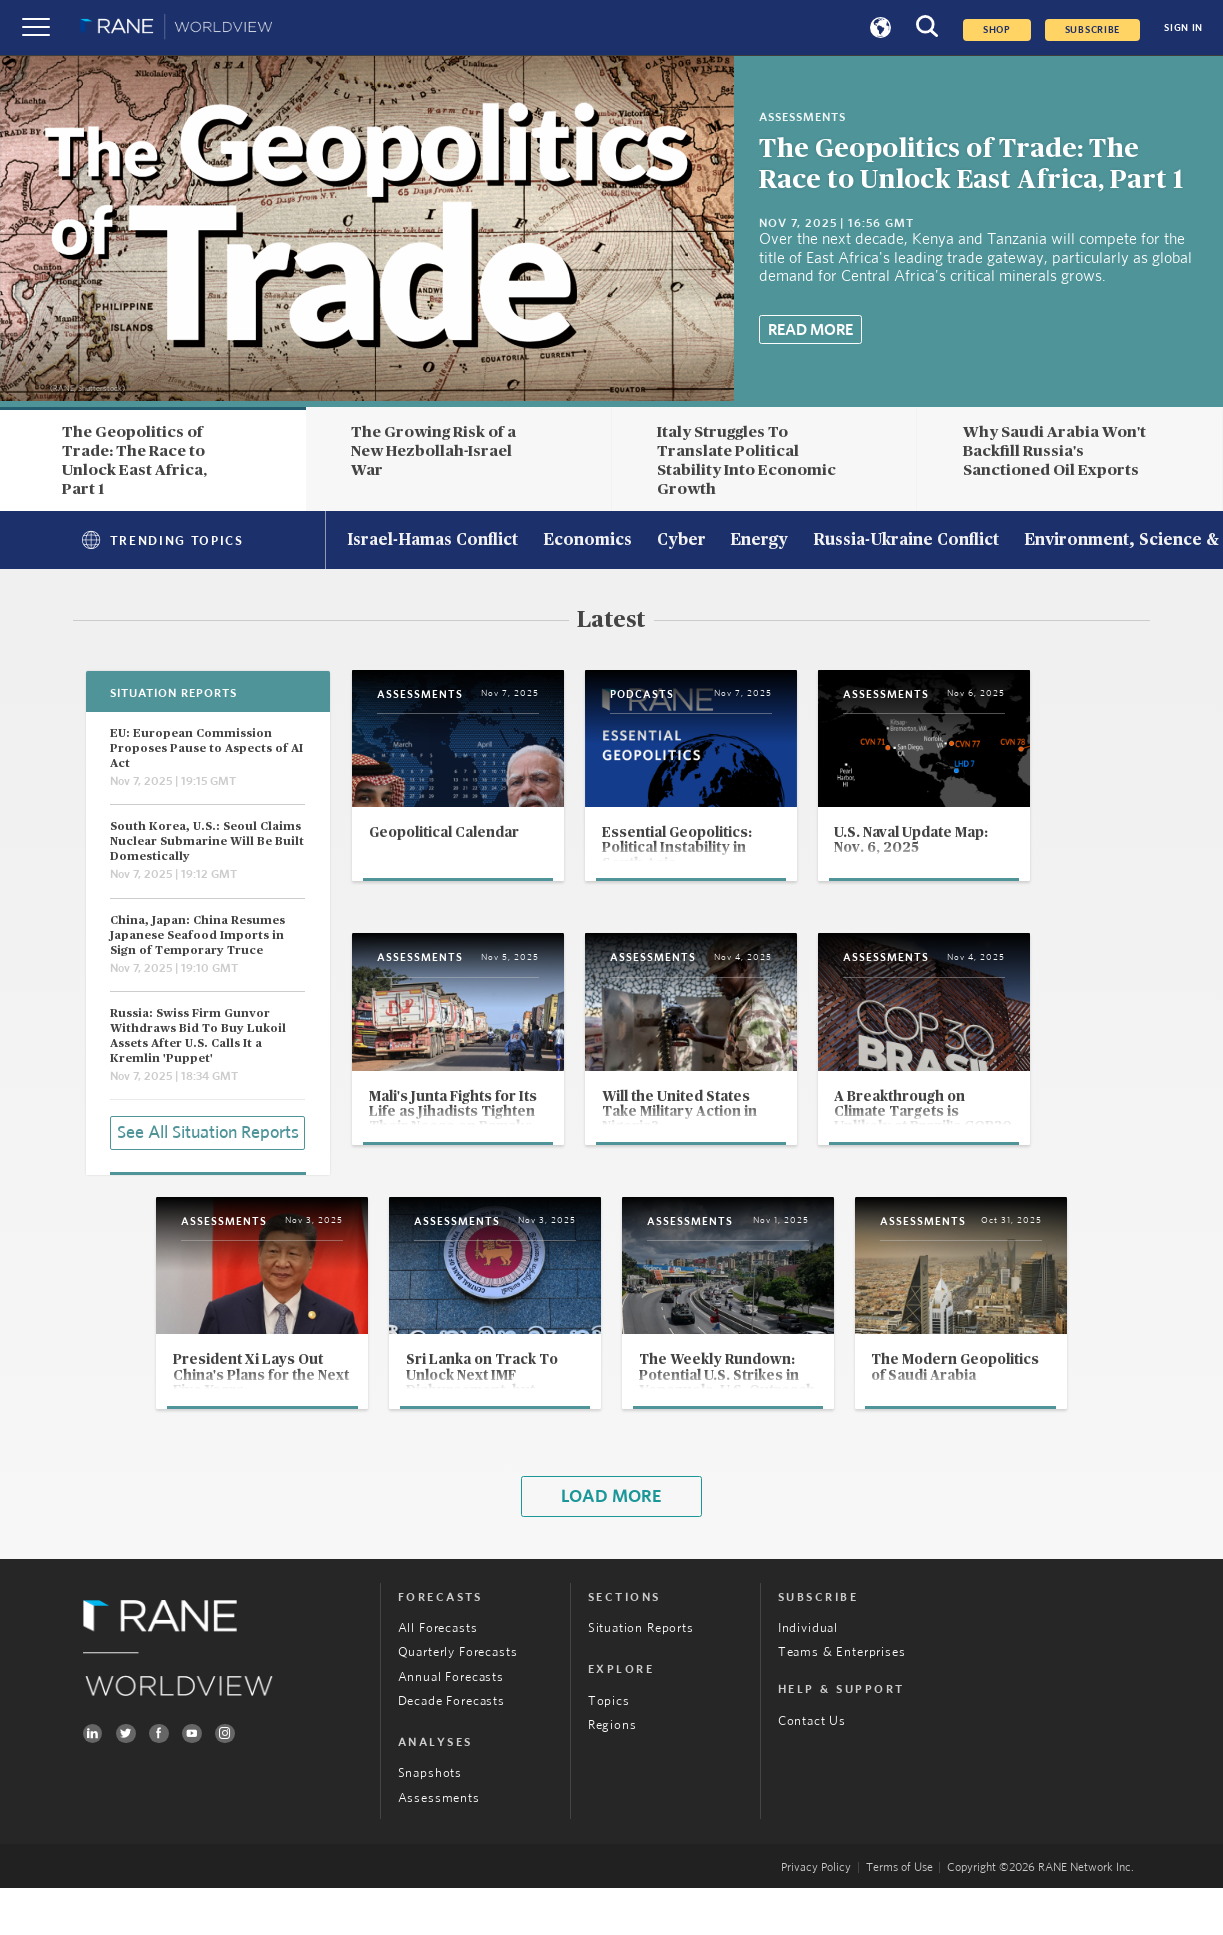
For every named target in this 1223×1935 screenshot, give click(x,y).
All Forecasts (438, 1675)
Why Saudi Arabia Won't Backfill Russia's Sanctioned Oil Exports (1054, 451)
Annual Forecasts (451, 1724)
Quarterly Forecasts (458, 1699)
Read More (810, 330)
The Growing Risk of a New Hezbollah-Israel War (433, 451)
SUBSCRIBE (1093, 30)
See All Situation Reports (208, 1132)
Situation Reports (641, 1675)
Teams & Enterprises (842, 1699)
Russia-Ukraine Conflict (906, 541)
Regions (612, 1772)
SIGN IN (1183, 28)
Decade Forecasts (451, 1748)
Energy (759, 541)
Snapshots (430, 1820)
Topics (609, 1748)
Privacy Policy (816, 1914)
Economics (587, 541)
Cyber (681, 541)
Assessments (439, 1845)
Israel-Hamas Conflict (432, 541)
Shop (997, 30)
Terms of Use (899, 1914)
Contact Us (812, 1768)
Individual (808, 1675)
